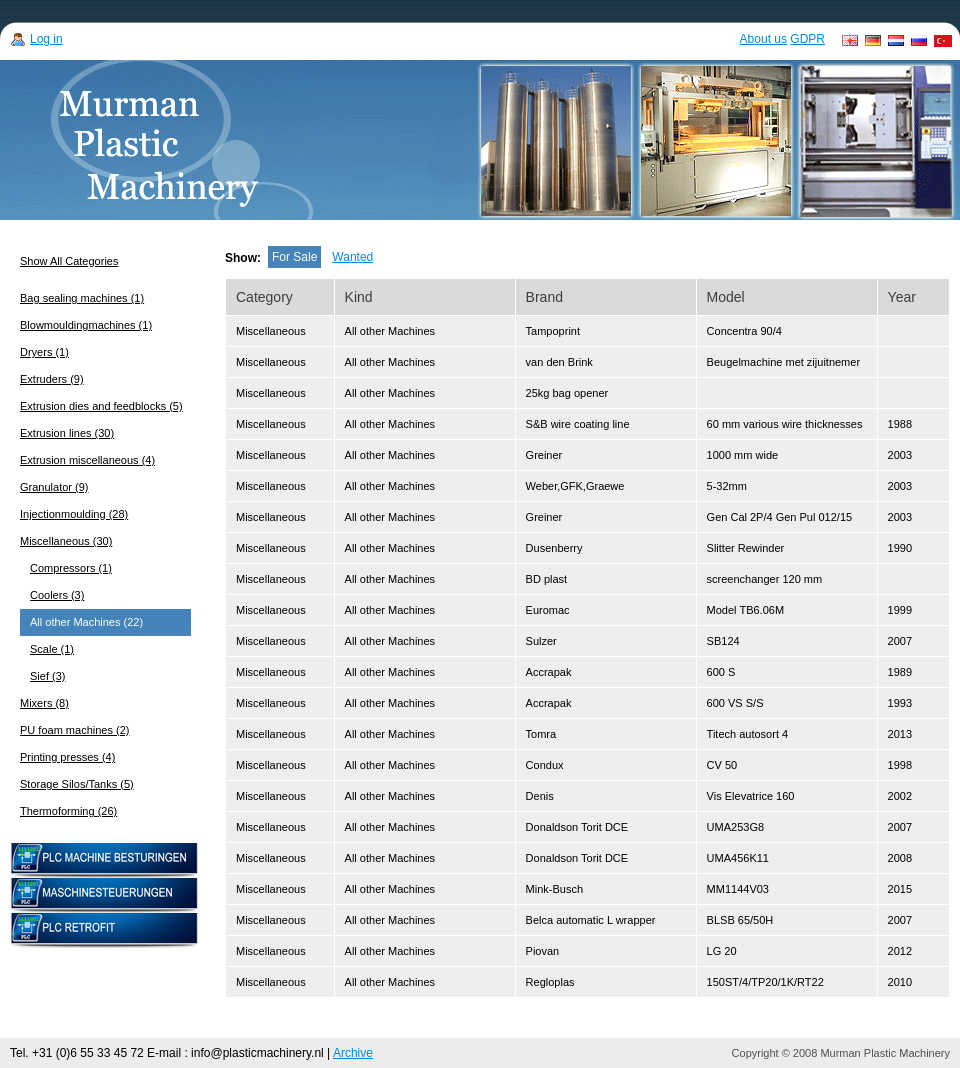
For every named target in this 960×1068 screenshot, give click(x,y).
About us (763, 39)
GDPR (807, 39)
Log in (46, 39)
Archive (353, 1053)
